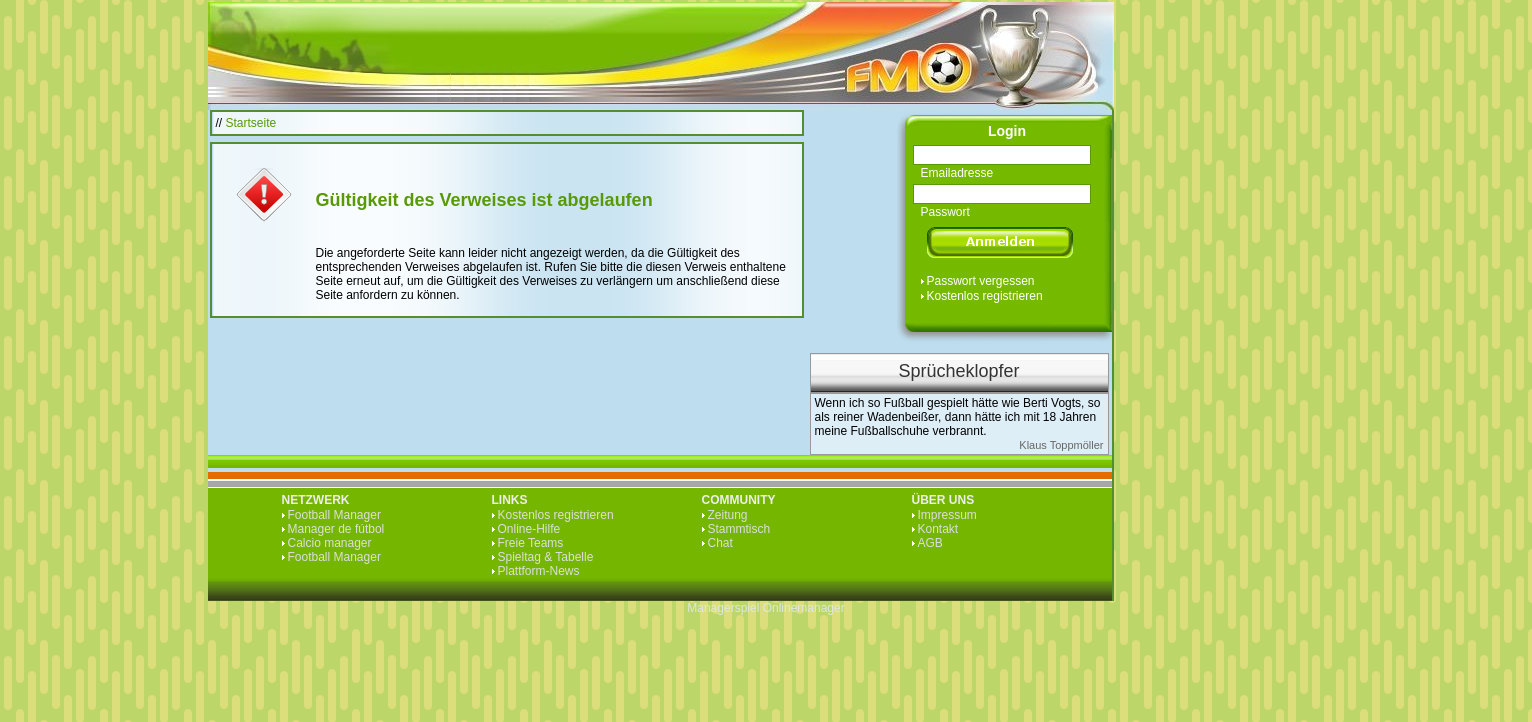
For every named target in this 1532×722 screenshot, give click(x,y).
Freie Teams (531, 543)
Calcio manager (330, 543)
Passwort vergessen (981, 281)
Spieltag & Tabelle (546, 557)
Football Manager (334, 515)
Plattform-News (539, 571)
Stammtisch (739, 529)
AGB (930, 543)
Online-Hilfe (529, 529)
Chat (720, 543)
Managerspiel (723, 608)
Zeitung (728, 515)
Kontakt (938, 529)
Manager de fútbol (336, 529)
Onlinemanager (804, 608)
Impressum (947, 515)
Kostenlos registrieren (985, 296)
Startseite (251, 123)
